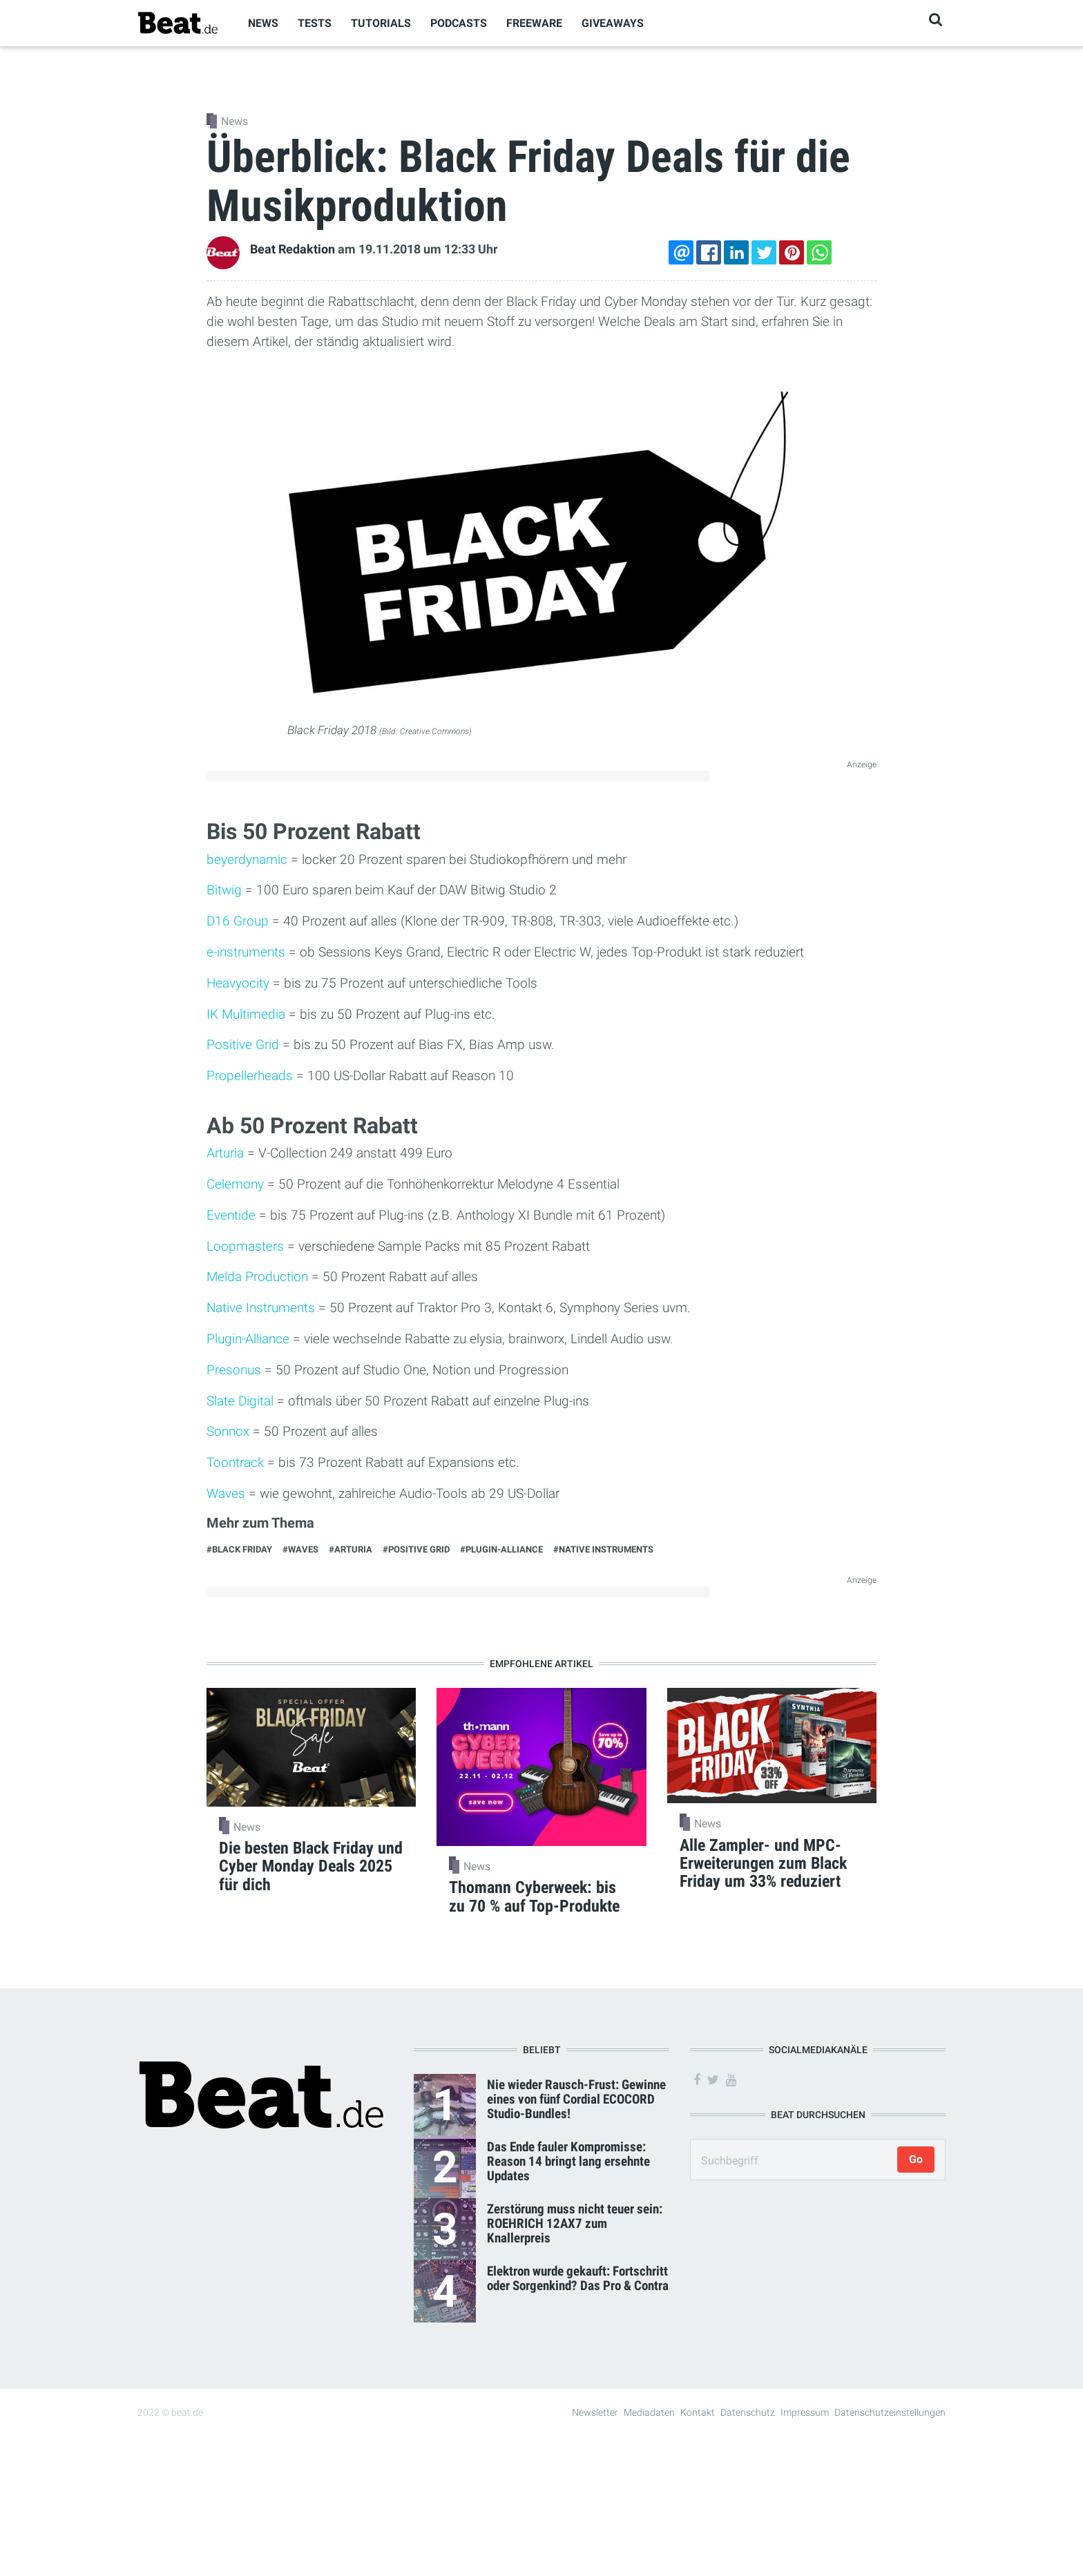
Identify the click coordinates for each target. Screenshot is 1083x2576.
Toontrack (235, 1462)
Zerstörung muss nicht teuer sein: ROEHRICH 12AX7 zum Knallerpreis (574, 2223)
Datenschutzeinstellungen (890, 2412)
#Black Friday (239, 1549)
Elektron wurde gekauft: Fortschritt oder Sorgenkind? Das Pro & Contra (578, 2278)
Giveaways (613, 23)
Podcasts (458, 23)
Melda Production (257, 1277)
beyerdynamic (247, 859)
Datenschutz (747, 2412)
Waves (226, 1493)
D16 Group (238, 921)
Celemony (235, 1184)
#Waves (300, 1549)
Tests (315, 23)
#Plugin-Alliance (501, 1549)
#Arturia (350, 1549)
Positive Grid (243, 1044)
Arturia (225, 1153)
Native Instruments (261, 1308)
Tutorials (381, 23)
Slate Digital (240, 1401)
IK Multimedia (246, 1014)
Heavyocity (238, 983)
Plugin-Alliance (248, 1339)
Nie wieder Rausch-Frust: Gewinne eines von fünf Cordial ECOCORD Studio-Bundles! (576, 2099)
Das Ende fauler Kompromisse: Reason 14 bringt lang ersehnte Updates (568, 2161)
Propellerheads (250, 1076)
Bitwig (224, 890)
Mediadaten (649, 2412)
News (263, 23)
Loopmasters (245, 1246)
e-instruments (246, 952)
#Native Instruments (603, 1549)
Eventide (231, 1215)
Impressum (804, 2412)
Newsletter (595, 2412)
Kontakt (697, 2412)
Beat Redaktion (292, 249)
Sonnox (228, 1431)
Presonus (234, 1370)
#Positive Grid (416, 1549)
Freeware (534, 23)
